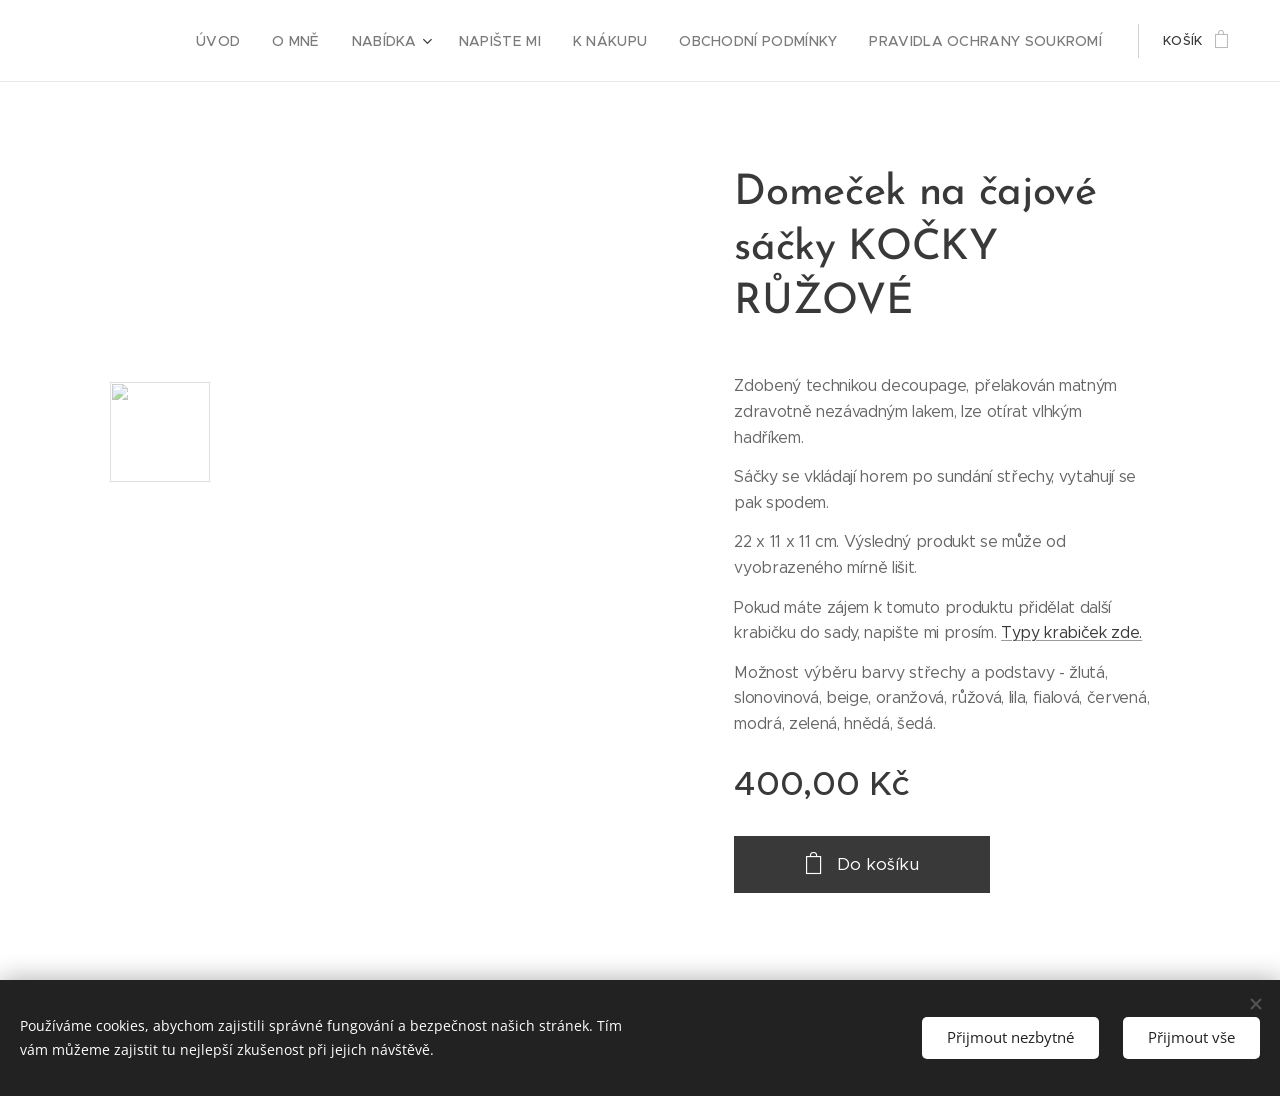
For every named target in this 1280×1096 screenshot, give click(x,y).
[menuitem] (263, 41)
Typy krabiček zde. (1071, 632)
